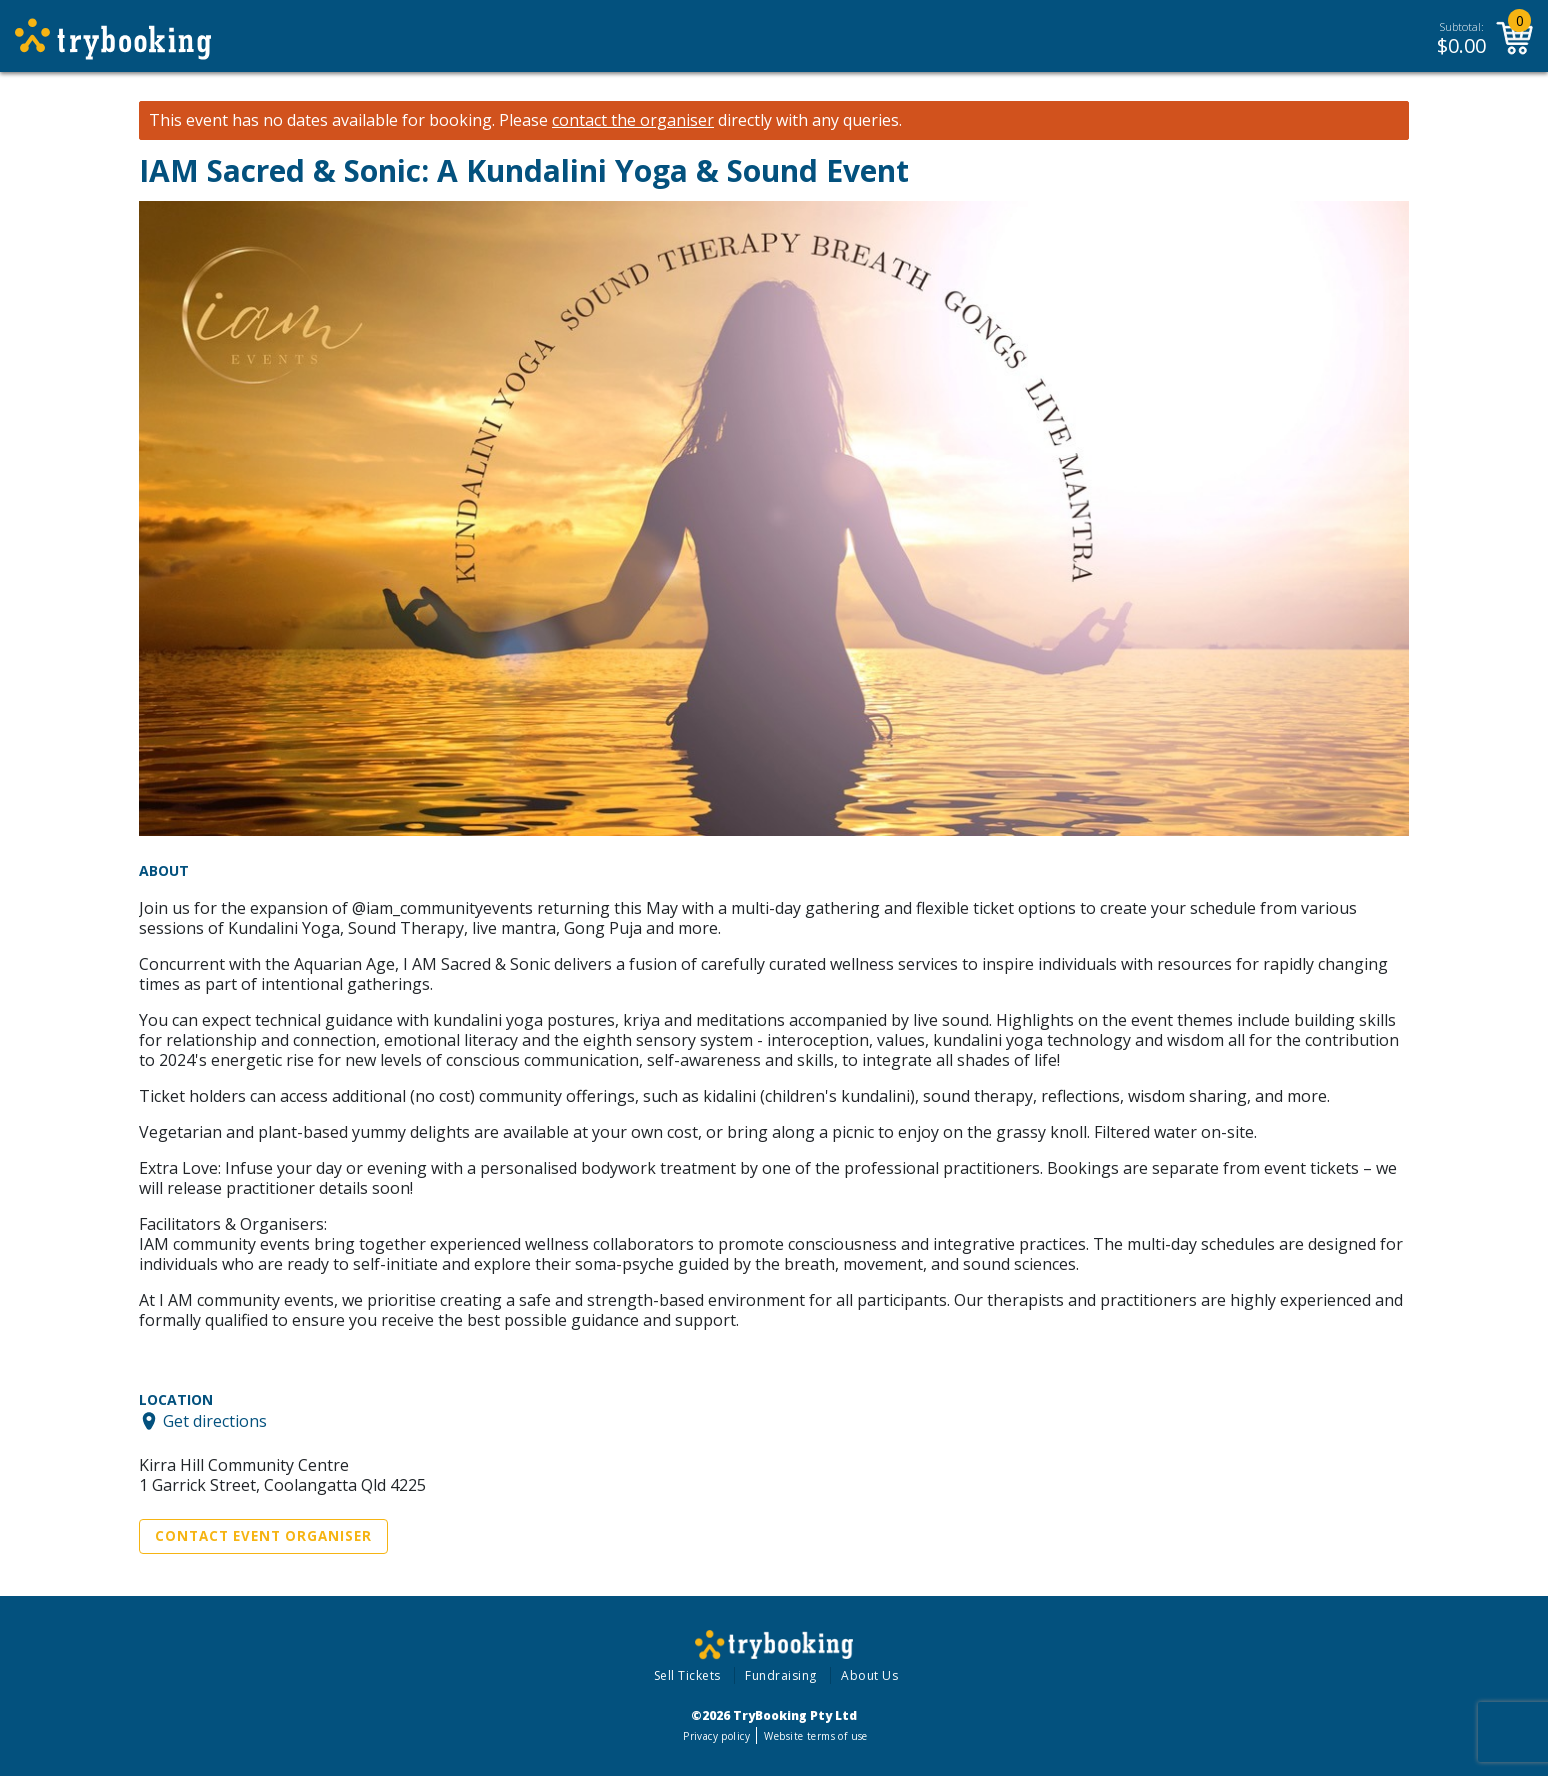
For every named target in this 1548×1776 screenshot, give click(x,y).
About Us (869, 1675)
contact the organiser (633, 120)
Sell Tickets (687, 1675)
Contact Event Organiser (263, 1536)
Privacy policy (716, 1736)
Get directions (215, 1421)
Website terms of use (815, 1736)
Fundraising (781, 1675)
